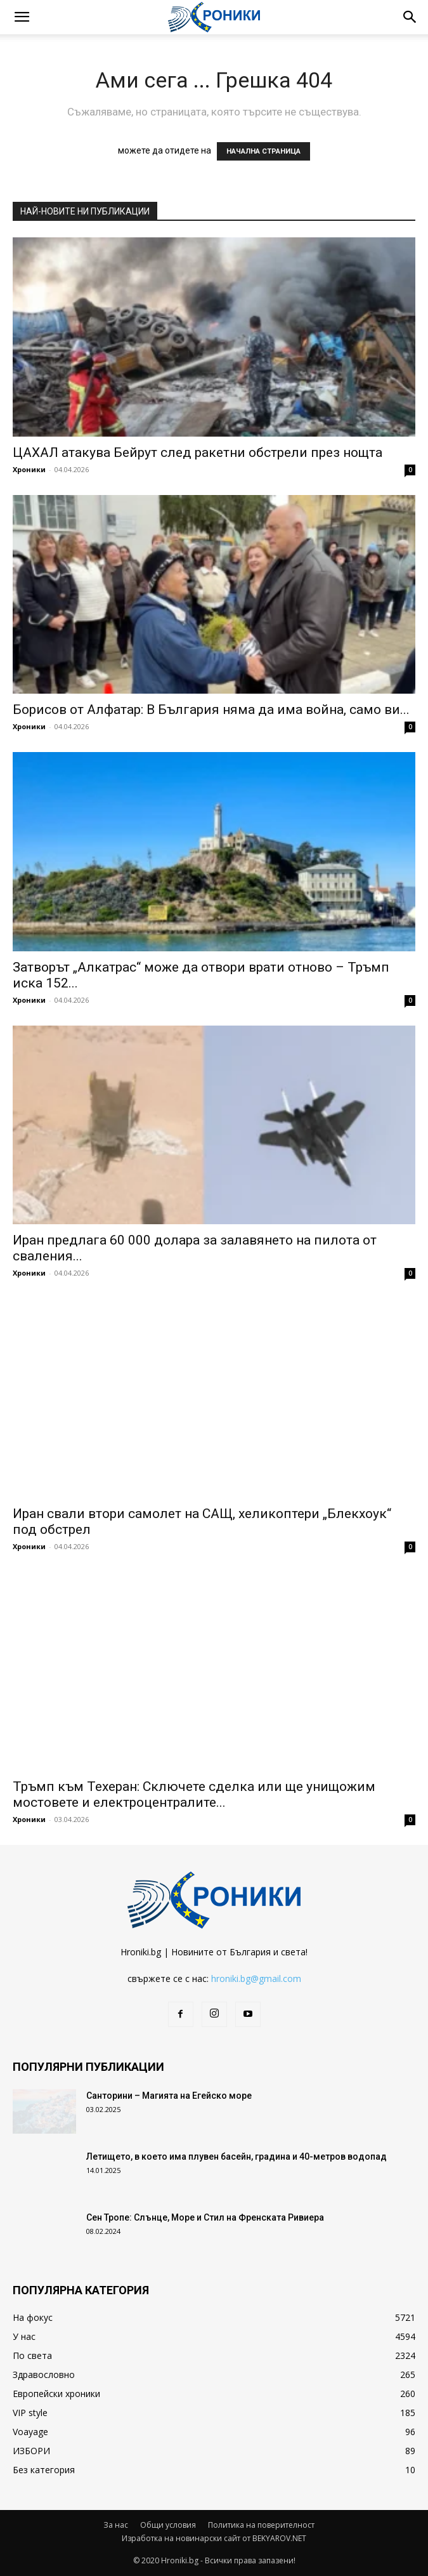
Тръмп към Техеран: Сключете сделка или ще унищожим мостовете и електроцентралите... (194, 1794)
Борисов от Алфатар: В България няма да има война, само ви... (211, 709)
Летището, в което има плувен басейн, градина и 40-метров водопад (236, 2156)
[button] (21, 17)
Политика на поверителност (261, 2525)
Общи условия (168, 2525)
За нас (115, 2525)
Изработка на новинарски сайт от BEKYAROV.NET (214, 2538)
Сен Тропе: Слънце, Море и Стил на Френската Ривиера (205, 2217)
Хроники (29, 469)
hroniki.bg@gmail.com (256, 1978)
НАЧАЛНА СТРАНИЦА (263, 151)
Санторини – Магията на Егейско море (169, 2096)
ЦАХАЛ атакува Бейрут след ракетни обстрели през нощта (197, 452)
